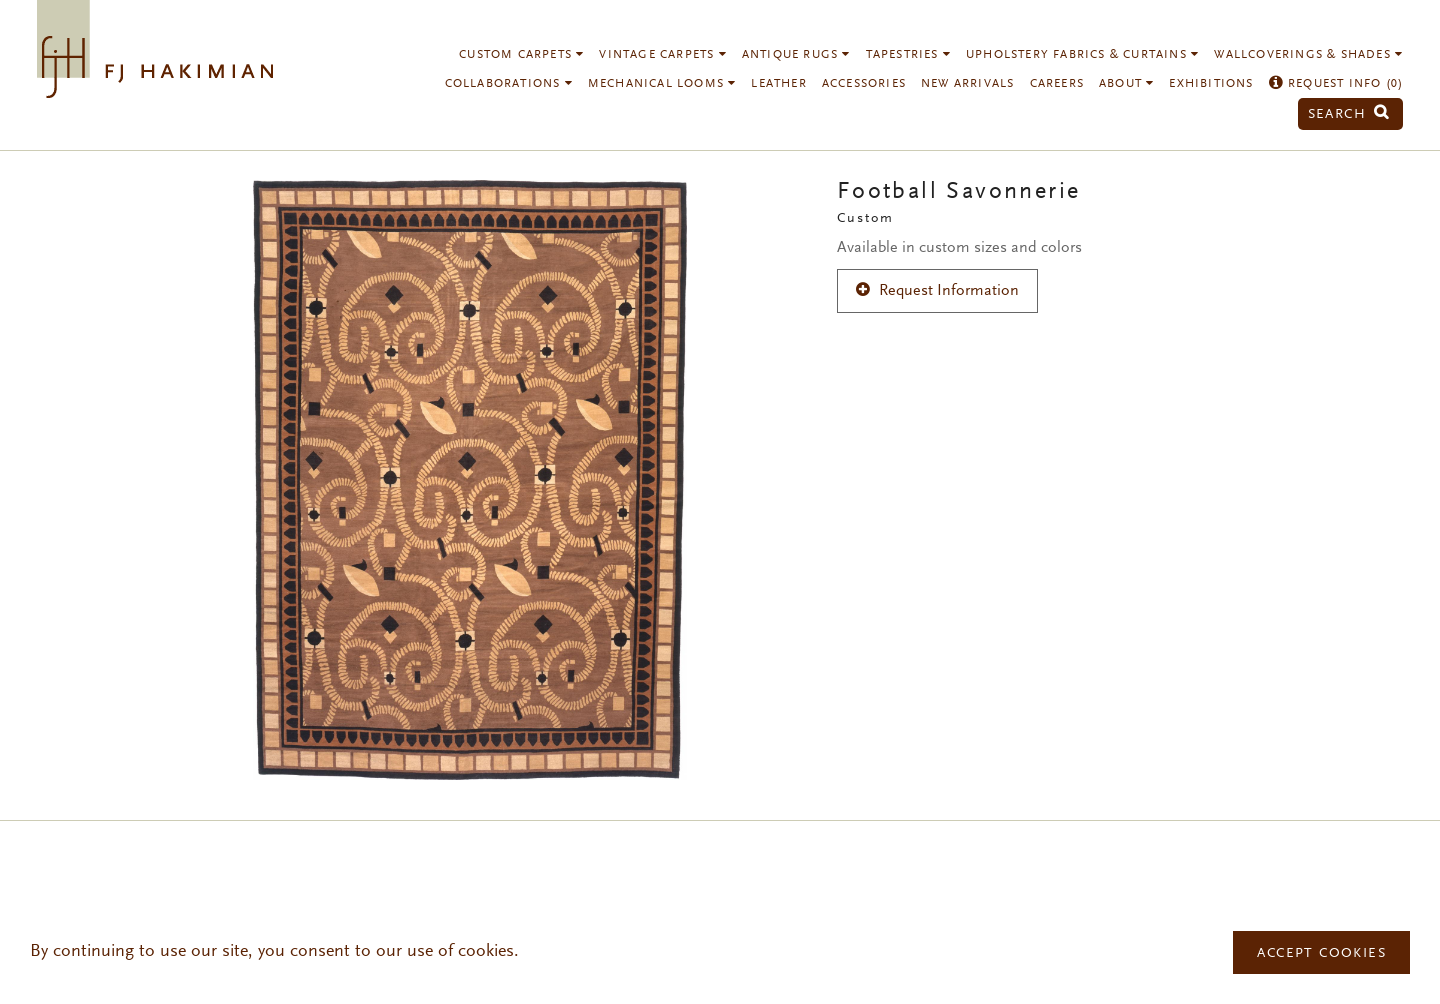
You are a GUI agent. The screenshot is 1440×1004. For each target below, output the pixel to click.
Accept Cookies (1321, 954)
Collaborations (509, 84)
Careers (1057, 84)
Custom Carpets (521, 55)
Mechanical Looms (662, 84)
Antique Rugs (796, 55)
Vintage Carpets (662, 55)
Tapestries (908, 55)
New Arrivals (967, 84)
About (1126, 84)
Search (1349, 114)
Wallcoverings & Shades (1308, 55)
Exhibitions (1211, 84)
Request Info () (1336, 84)
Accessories (864, 84)
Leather (778, 84)
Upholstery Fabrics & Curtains (1082, 55)
